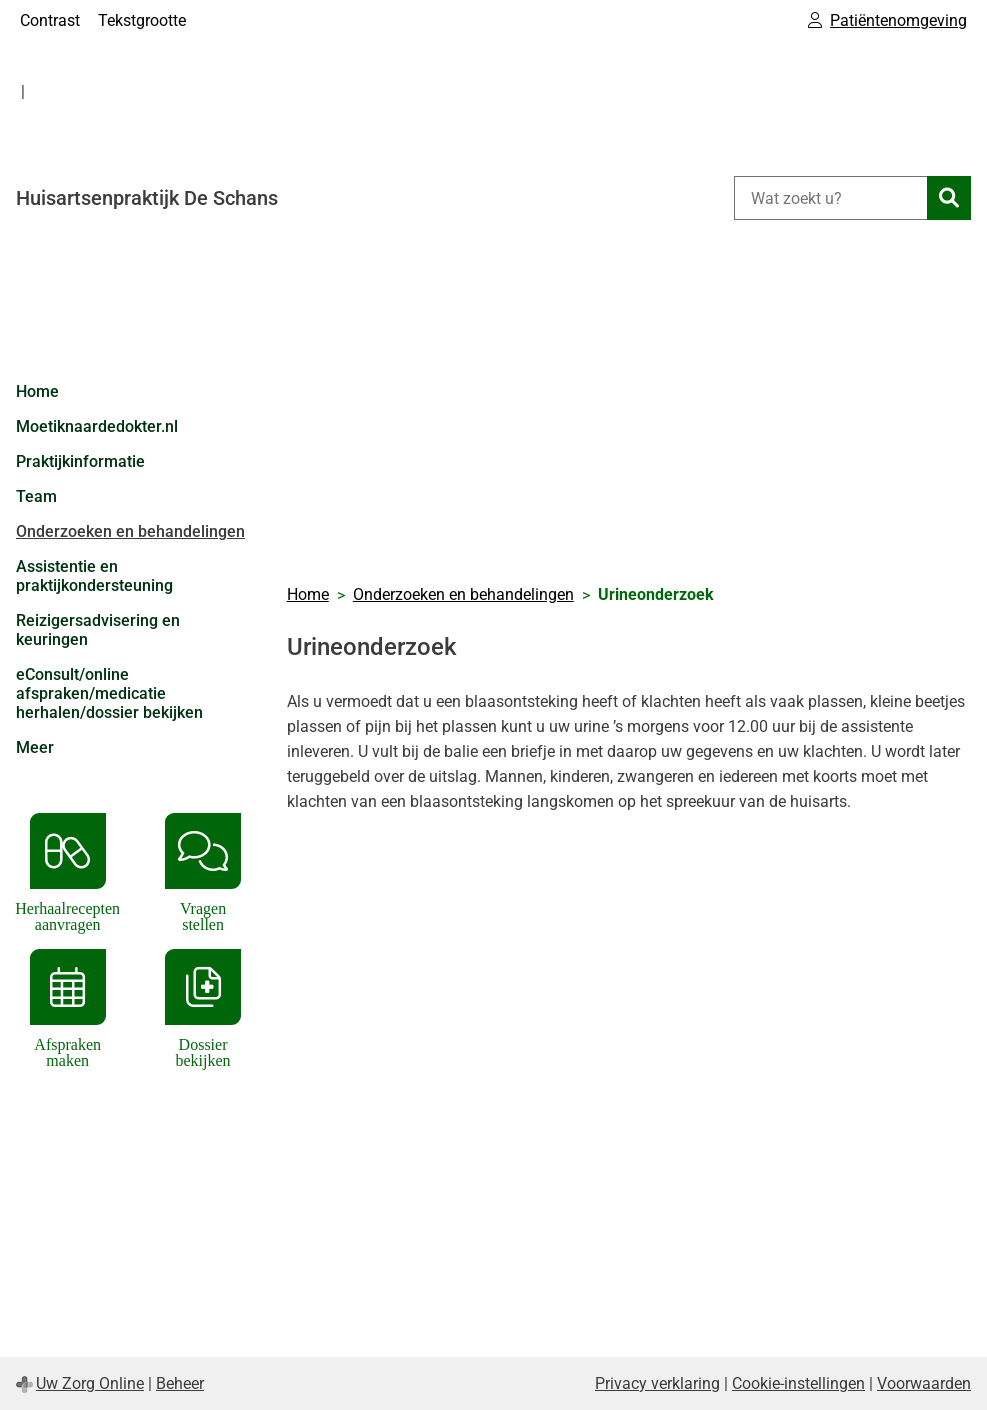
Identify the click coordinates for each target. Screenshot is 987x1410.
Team (36, 496)
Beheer (180, 1383)
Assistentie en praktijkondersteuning (94, 576)
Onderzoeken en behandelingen (130, 531)
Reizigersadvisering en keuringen (98, 630)
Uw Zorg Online (90, 1383)
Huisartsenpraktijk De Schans (147, 198)
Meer (35, 747)
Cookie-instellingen (798, 1383)
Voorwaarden (924, 1383)
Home (37, 391)
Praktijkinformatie (80, 461)
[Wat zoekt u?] (830, 198)
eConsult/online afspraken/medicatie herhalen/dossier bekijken (109, 693)
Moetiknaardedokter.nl (97, 426)
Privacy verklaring (657, 1383)
